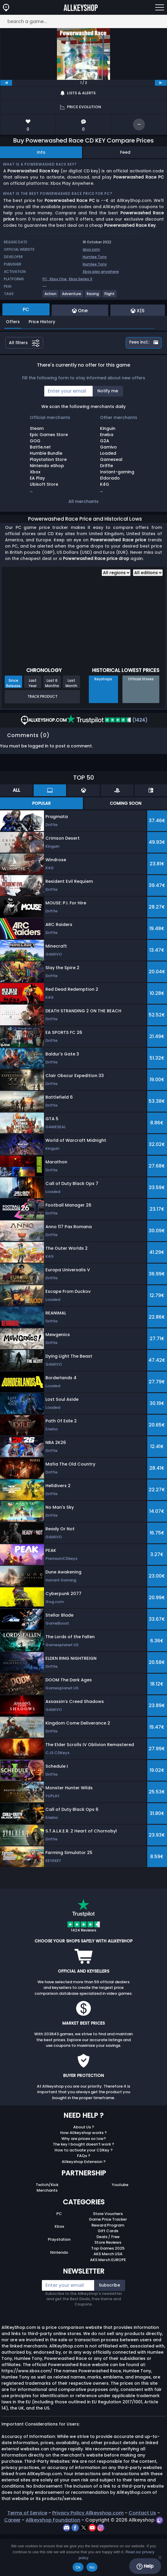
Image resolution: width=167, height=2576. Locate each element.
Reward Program (107, 2225)
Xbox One (58, 278)
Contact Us (142, 2512)
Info (41, 152)
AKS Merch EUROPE (108, 2260)
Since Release (13, 683)
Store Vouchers (108, 2213)
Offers (13, 322)
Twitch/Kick (47, 2185)
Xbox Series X (80, 278)
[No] (160, 2557)
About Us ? (83, 2127)
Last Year (33, 683)
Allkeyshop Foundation (53, 2520)
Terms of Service (27, 2512)
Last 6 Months (52, 683)
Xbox (59, 2226)
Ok (78, 2567)
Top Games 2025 (108, 2248)
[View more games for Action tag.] (50, 296)
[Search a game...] (83, 21)
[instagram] (100, 2527)
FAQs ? (83, 2156)
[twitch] (159, 2520)
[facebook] (75, 2527)
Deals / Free (107, 2237)
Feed (125, 152)
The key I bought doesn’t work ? (83, 2144)
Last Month (71, 683)
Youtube (120, 2185)
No (91, 2567)
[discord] (67, 2527)
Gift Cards (108, 2231)
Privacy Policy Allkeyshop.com (88, 2512)
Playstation (59, 2239)
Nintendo (59, 2252)
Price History (42, 322)
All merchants (83, 501)
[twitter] (84, 2527)
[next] (161, 83)
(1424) (107, 720)
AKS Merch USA (108, 2254)
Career (12, 2520)
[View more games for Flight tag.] (109, 296)
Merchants (47, 2190)
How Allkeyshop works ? (83, 2132)
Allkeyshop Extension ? (84, 2161)
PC (59, 2213)
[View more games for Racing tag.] (93, 296)
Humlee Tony (95, 256)
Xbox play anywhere (101, 271)
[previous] (6, 83)
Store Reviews (107, 2242)
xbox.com (91, 249)
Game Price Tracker (108, 2219)
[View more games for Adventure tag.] (72, 296)
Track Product (42, 696)
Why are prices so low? (83, 2138)
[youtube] (93, 2527)
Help (145, 2566)
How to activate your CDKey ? (84, 2150)
